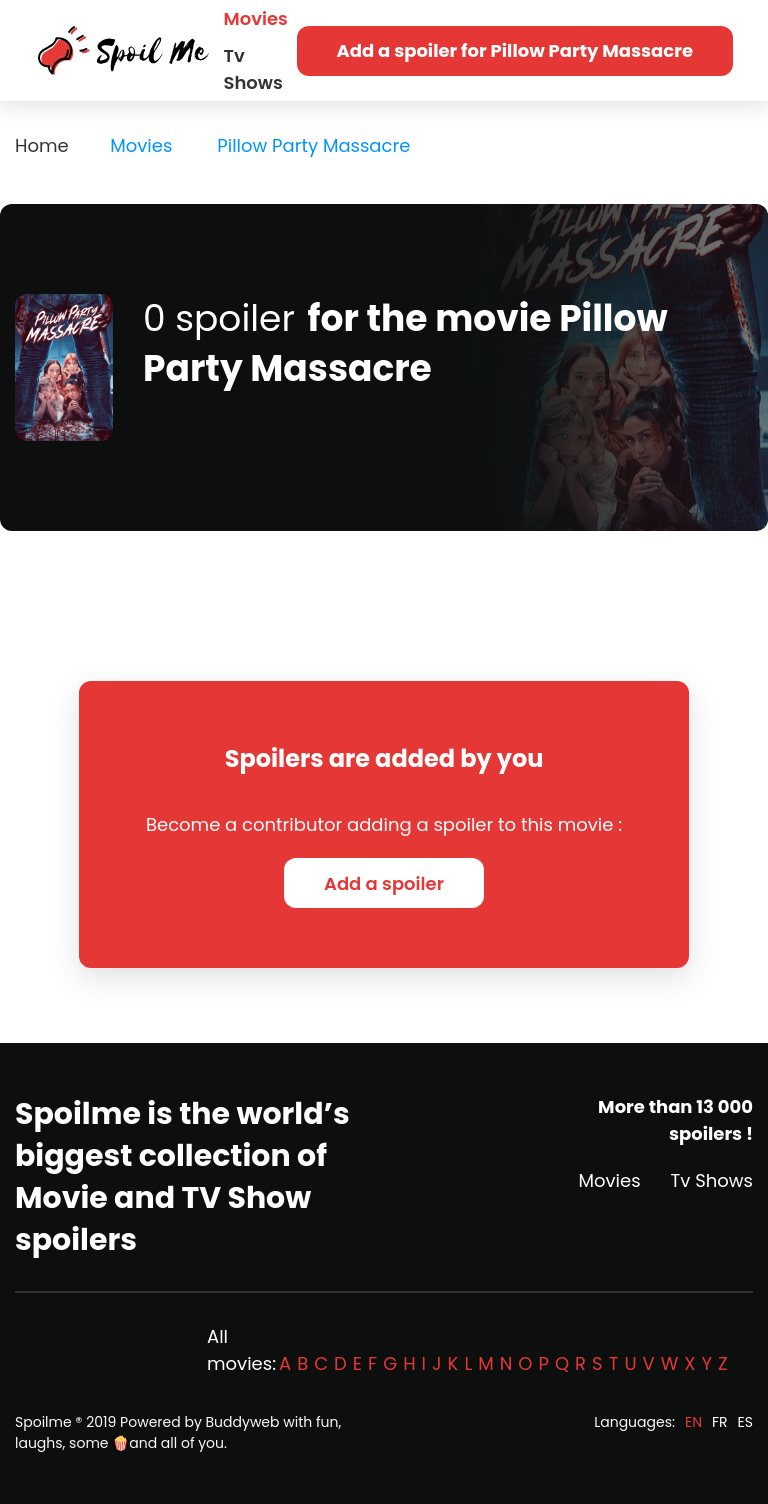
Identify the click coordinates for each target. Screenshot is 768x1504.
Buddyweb (243, 1422)
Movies (256, 18)
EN (693, 1422)
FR (720, 1422)
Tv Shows (253, 69)
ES (745, 1422)
